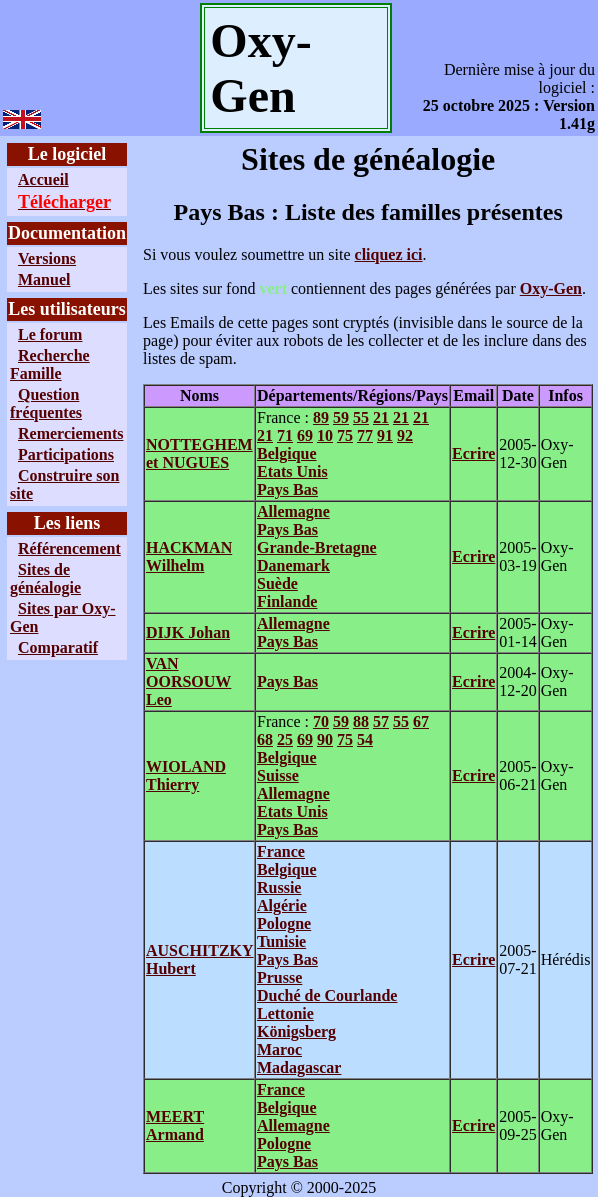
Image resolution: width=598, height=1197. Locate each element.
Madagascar (299, 1067)
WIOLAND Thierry (186, 775)
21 (381, 417)
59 (341, 417)
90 (325, 739)
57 (381, 721)
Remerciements (70, 433)
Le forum (50, 334)
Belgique (287, 453)
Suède (277, 583)
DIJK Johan (188, 632)
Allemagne (293, 511)
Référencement (69, 548)
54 (365, 739)
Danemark (293, 565)
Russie (279, 887)
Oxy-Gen (551, 288)
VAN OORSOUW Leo (188, 681)
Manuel (44, 279)
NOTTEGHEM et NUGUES (199, 453)
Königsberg (296, 1031)
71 (285, 435)
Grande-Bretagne (317, 547)
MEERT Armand (175, 1125)
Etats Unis (292, 471)
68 (265, 739)
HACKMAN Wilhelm (189, 556)
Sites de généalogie (45, 578)
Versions (47, 258)
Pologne (284, 923)
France (281, 851)
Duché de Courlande (327, 995)
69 (305, 435)
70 (321, 721)
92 (405, 435)
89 (321, 417)
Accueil (43, 179)
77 (365, 435)
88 (361, 721)
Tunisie (281, 941)
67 (421, 721)
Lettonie (285, 1013)
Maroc (279, 1049)
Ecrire (473, 453)
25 (285, 739)
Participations (66, 454)
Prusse (279, 977)
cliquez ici (389, 254)
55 (361, 417)
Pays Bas (287, 489)
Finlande (287, 601)
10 (325, 435)
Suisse (278, 775)
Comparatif (58, 647)
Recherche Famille (50, 364)
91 (385, 435)
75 (345, 435)
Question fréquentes (46, 403)
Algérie (282, 905)
